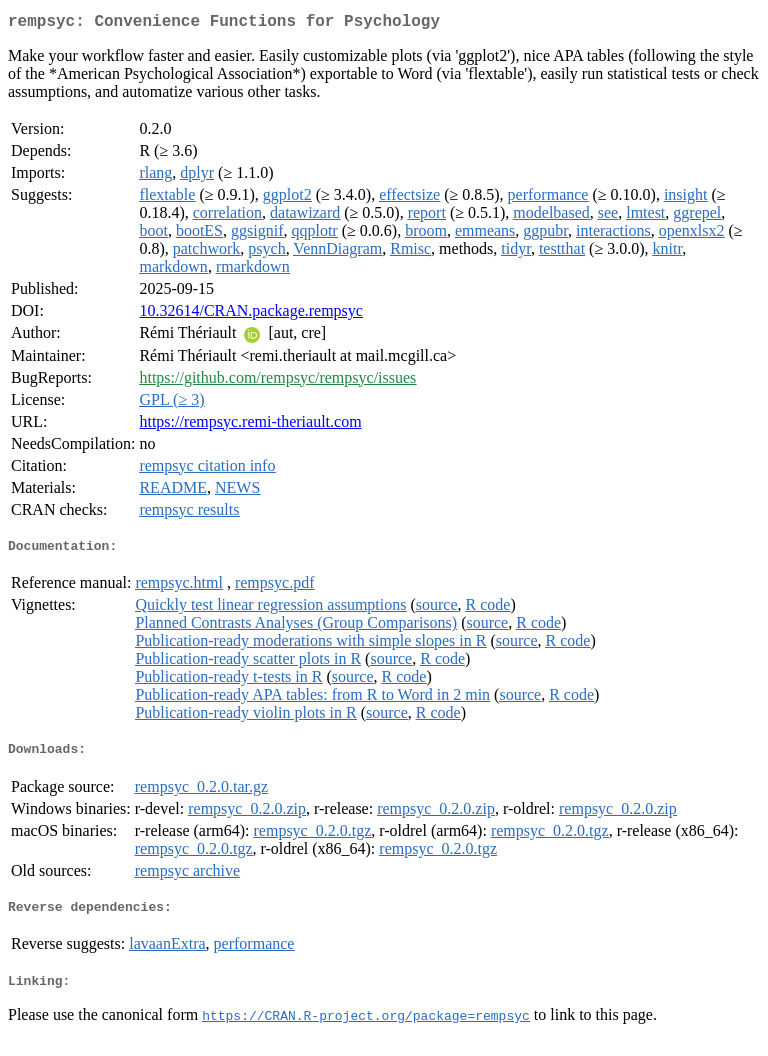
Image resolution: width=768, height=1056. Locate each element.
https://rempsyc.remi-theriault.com (250, 425)
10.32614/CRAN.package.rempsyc (251, 314)
